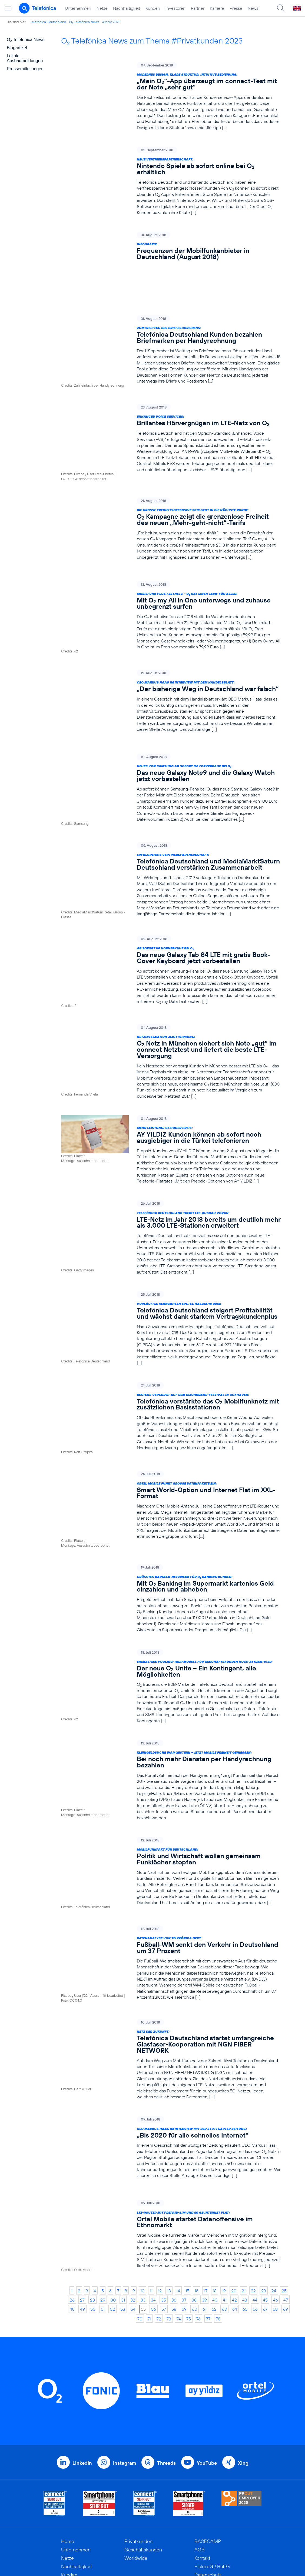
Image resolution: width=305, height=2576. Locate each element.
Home (67, 2442)
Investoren (175, 8)
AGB (199, 2451)
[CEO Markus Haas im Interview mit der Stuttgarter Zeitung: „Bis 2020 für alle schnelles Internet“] (171, 2057)
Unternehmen (78, 8)
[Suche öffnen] (281, 8)
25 (284, 2192)
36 (173, 2201)
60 (194, 2210)
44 (255, 2201)
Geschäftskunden (143, 2451)
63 (224, 2210)
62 (214, 2210)
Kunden (152, 8)
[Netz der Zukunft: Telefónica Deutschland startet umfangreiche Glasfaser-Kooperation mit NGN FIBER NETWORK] (171, 1969)
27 (82, 2201)
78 (218, 2220)
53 (122, 2210)
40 (214, 2201)
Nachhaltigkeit (126, 8)
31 (123, 2201)
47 (285, 2201)
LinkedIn (82, 2364)
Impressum (206, 2509)
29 (102, 2201)
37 (184, 2201)
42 (234, 2201)
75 (188, 2220)
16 (196, 2192)
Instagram (124, 2364)
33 (143, 2201)
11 (151, 2192)
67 (265, 2210)
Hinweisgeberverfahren (219, 2484)
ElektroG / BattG (212, 2467)
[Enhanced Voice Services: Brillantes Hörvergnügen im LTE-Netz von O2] (171, 399)
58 (173, 2210)
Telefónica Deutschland (48, 22)
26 (72, 2201)
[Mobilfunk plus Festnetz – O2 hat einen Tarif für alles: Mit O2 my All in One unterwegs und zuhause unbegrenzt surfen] (171, 563)
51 (103, 2210)
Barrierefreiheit (210, 2501)
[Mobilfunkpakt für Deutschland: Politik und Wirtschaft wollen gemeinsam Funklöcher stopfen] (171, 1787)
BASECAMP (207, 2442)
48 (72, 2210)
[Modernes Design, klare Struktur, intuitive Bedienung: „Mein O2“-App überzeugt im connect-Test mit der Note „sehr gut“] (171, 96)
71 (149, 2220)
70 (139, 2220)
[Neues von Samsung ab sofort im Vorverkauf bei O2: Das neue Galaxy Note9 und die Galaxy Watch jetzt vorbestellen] (171, 726)
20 (233, 2192)
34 (153, 2201)
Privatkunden (138, 2442)
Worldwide (135, 2459)
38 (194, 2201)
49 (82, 2210)
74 (179, 2220)
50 (92, 2210)
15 (187, 2192)
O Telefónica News (84, 22)
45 (265, 2201)
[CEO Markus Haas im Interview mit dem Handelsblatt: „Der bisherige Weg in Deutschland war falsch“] (171, 644)
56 (153, 2210)
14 (178, 2192)
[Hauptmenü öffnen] (8, 8)
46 (275, 2201)
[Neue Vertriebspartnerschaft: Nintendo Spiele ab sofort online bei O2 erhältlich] (171, 181)
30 (113, 2201)
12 (160, 2192)
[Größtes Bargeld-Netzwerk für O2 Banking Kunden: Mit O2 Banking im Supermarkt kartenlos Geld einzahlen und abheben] (171, 1514)
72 (159, 2220)
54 (133, 2210)
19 (224, 2192)
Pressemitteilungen (25, 68)
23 (263, 2192)
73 (169, 2220)
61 (204, 2210)
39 (204, 2201)
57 (163, 2210)
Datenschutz (207, 2476)
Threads (166, 2364)
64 (234, 2210)
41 (225, 2201)
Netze (102, 8)
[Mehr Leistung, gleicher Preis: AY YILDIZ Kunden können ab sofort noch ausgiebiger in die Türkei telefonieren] (171, 1078)
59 (184, 2210)
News (253, 8)
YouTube (207, 2364)
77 (208, 2220)
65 (245, 2210)
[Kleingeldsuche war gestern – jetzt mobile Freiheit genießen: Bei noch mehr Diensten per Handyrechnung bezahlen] (171, 1696)
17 (205, 2192)
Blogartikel (17, 47)
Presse (236, 8)
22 (253, 2192)
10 (142, 2192)
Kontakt (202, 2459)
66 (255, 2210)
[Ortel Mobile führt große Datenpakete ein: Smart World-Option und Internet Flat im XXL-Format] (171, 1430)
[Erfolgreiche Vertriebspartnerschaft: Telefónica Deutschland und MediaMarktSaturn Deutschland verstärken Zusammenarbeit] (171, 814)
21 (244, 2192)
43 (244, 2201)
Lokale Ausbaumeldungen (25, 58)
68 (275, 2210)
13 (169, 2192)
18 (215, 2192)
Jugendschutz (209, 2493)
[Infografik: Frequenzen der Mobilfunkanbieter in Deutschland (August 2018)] (171, 248)
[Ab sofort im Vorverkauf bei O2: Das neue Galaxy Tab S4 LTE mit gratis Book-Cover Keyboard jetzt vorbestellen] (171, 902)
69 (285, 2210)
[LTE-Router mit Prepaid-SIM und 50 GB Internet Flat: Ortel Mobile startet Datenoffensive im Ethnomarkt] (171, 2139)
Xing (243, 2364)
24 (273, 2192)
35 (163, 2201)
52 (112, 2210)
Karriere (217, 8)
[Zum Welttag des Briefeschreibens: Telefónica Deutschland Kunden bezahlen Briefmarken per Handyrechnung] (171, 314)
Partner (197, 8)
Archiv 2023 (111, 22)
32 (132, 2201)
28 (92, 2201)
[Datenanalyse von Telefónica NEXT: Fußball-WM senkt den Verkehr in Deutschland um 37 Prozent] (171, 1875)
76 (198, 2220)
